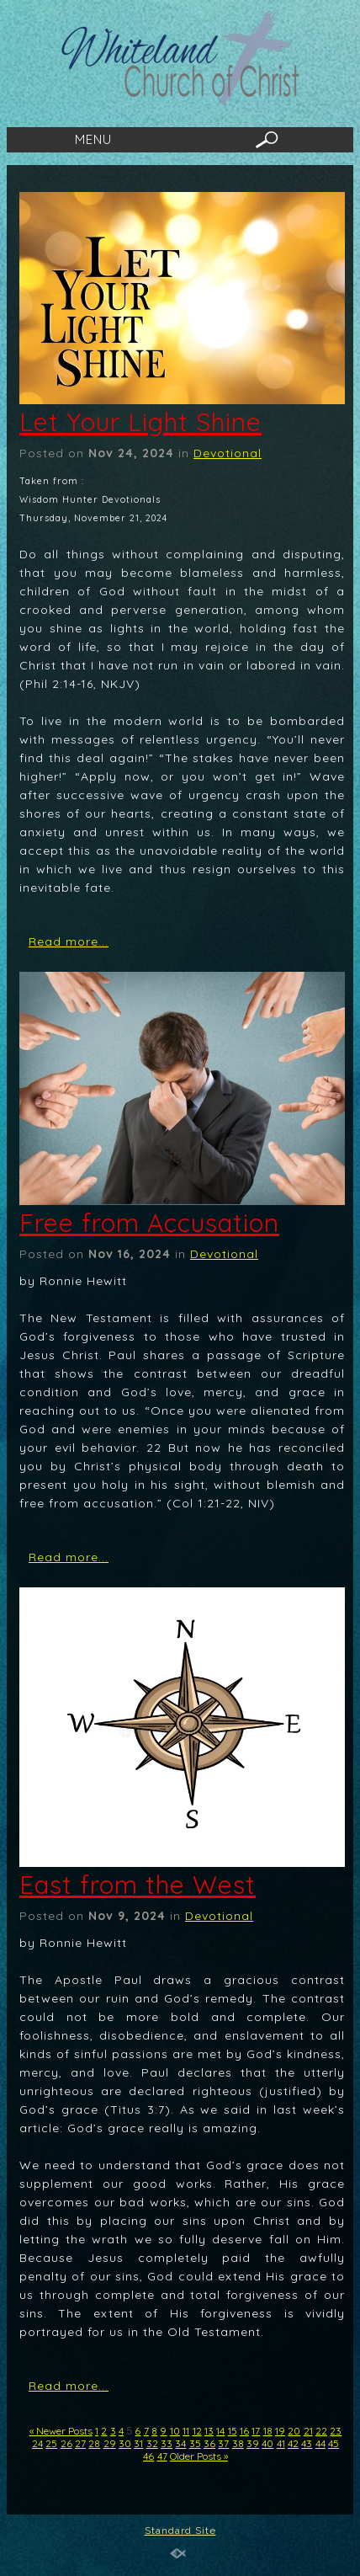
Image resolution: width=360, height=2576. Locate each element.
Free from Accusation (149, 1223)
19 (280, 2430)
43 (306, 2443)
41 (281, 2443)
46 (148, 2456)
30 (125, 2443)
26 (66, 2443)
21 (308, 2430)
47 (162, 2456)
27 (80, 2443)
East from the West (137, 1885)
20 (294, 2430)
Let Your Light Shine (140, 422)
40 (267, 2443)
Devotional (227, 453)
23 (335, 2430)
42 (293, 2443)
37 (223, 2443)
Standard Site (180, 2530)
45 (333, 2443)
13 (209, 2430)
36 (209, 2443)
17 (255, 2430)
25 (51, 2443)
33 (166, 2443)
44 (320, 2443)
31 (138, 2443)
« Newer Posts (61, 2430)
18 (268, 2430)
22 (321, 2430)
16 (244, 2430)
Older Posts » (199, 2456)
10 (175, 2430)
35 (195, 2443)
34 (180, 2443)
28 (94, 2443)
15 (232, 2430)
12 (197, 2430)
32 (152, 2443)
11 (186, 2430)
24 (37, 2443)
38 (238, 2443)
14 (220, 2430)
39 (252, 2443)
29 (109, 2443)
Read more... (69, 941)
